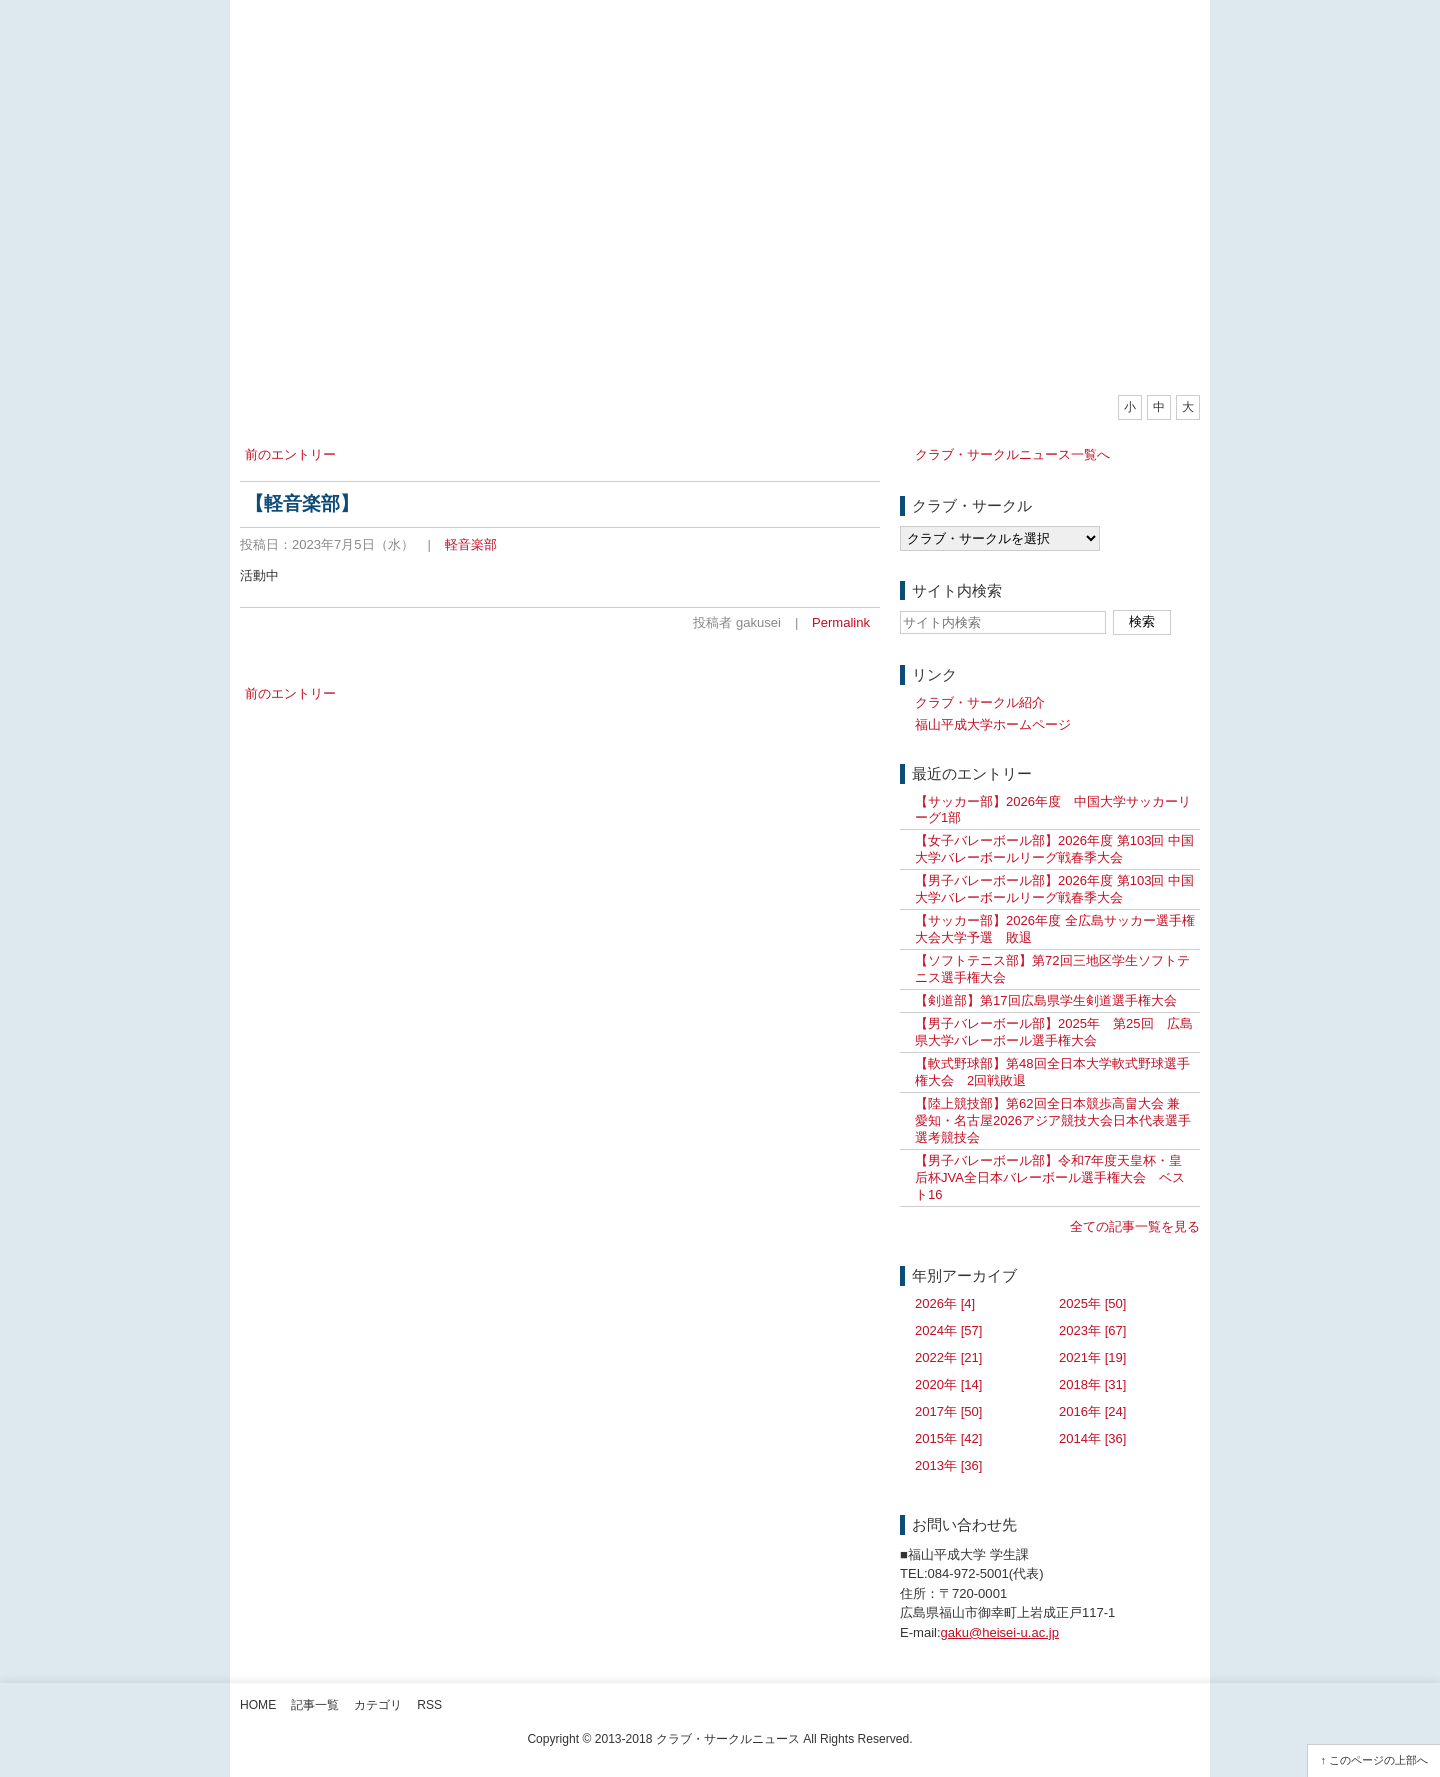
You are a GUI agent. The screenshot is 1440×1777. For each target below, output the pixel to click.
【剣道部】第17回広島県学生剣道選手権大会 (1046, 1000)
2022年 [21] (948, 1357)
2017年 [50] (948, 1411)
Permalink (841, 622)
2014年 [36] (1092, 1438)
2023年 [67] (1092, 1330)
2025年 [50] (1092, 1303)
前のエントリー (290, 454)
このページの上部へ (1378, 1760)
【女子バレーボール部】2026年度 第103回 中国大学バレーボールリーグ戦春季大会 (1054, 849)
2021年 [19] (1092, 1357)
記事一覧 (315, 1705)
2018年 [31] (1092, 1384)
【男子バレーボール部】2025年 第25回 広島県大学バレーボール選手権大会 (1054, 1032)
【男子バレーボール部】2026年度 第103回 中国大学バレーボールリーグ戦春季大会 (1054, 889)
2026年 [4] (945, 1303)
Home (258, 1705)
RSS (429, 1705)
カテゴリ (378, 1705)
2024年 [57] (948, 1330)
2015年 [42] (948, 1438)
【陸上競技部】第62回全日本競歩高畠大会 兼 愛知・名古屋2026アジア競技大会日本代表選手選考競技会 (1053, 1120)
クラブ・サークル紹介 (980, 702)
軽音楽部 (471, 544)
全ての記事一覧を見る (1135, 1226)
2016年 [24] (1092, 1411)
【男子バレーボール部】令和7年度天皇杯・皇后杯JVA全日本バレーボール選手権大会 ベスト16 (1050, 1177)
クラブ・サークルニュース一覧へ (1012, 454)
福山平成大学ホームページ (993, 724)
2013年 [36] (948, 1465)
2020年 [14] (948, 1384)
